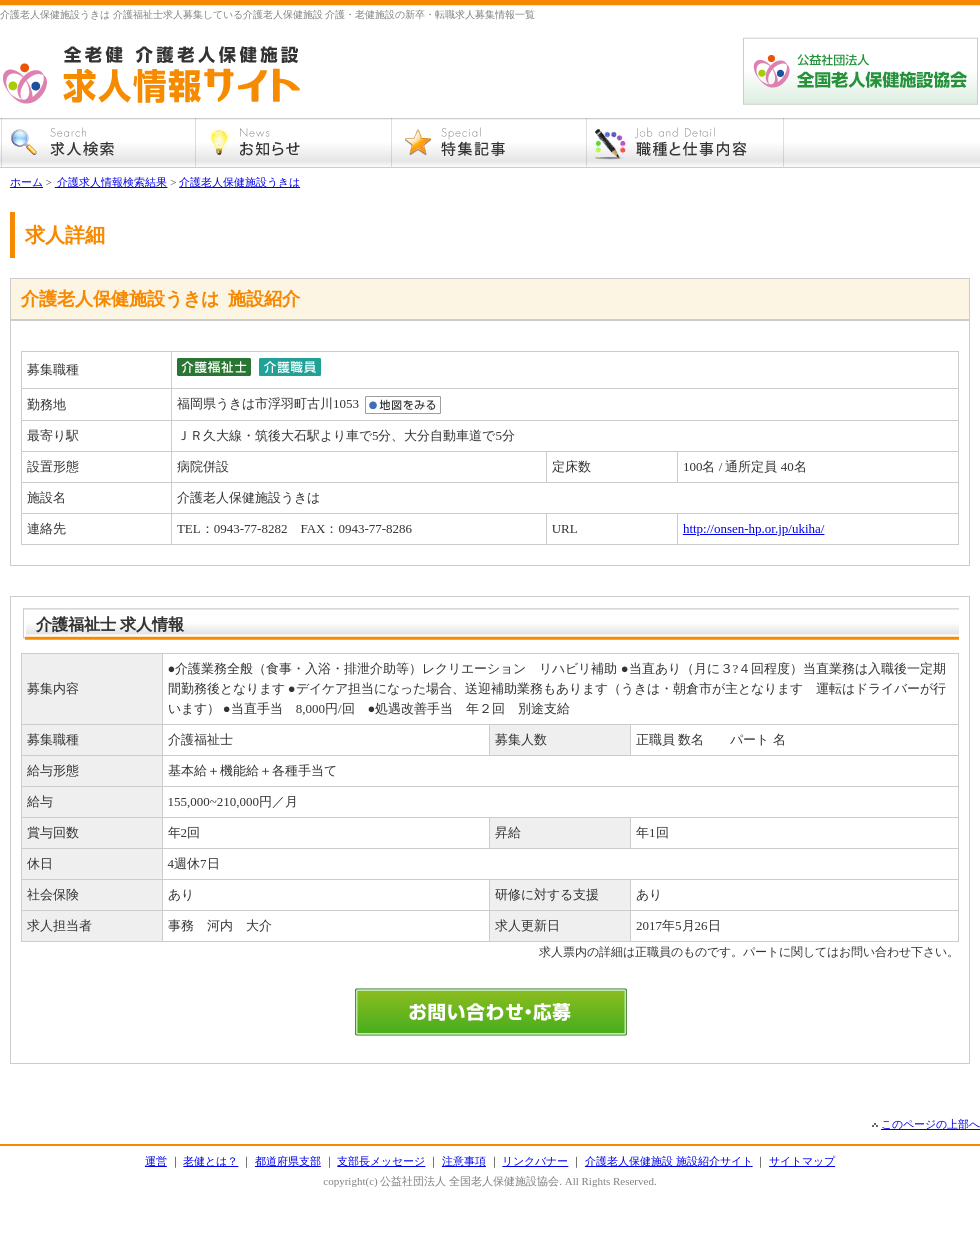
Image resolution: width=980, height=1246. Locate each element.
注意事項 (464, 1161)
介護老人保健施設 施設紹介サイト (669, 1161)
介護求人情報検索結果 (111, 182)
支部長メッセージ (381, 1161)
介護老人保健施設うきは (239, 182)
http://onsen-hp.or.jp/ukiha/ (754, 528)
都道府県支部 (288, 1161)
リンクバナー (535, 1161)
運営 (156, 1161)
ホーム (26, 182)
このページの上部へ (930, 1124)
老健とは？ (210, 1161)
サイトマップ (802, 1161)
